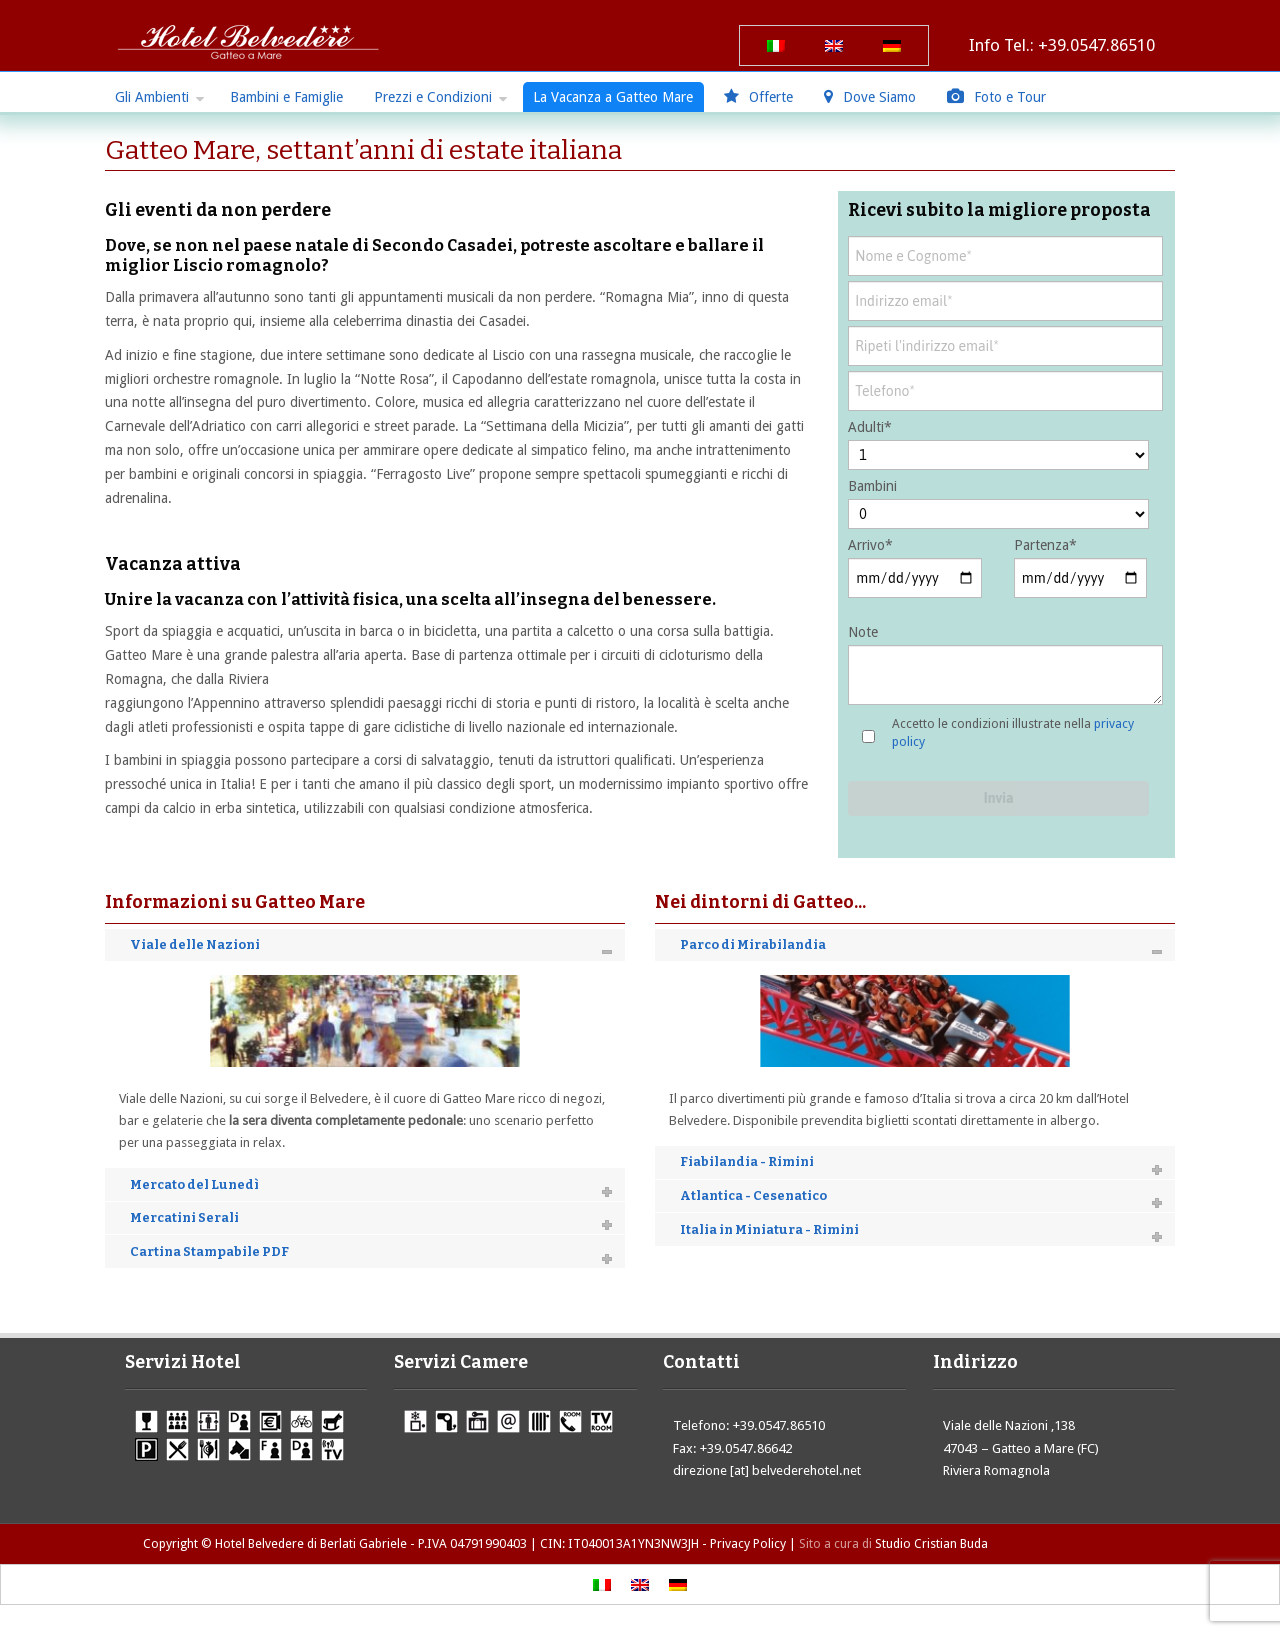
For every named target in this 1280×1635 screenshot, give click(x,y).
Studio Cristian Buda (931, 1543)
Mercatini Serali (184, 1217)
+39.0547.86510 (1096, 45)
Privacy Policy (748, 1543)
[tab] (365, 945)
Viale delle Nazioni (195, 944)
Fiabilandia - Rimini (747, 1161)
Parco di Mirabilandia (753, 944)
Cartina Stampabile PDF (209, 1251)
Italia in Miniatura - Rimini (769, 1229)
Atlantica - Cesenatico (753, 1195)
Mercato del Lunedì (194, 1184)
